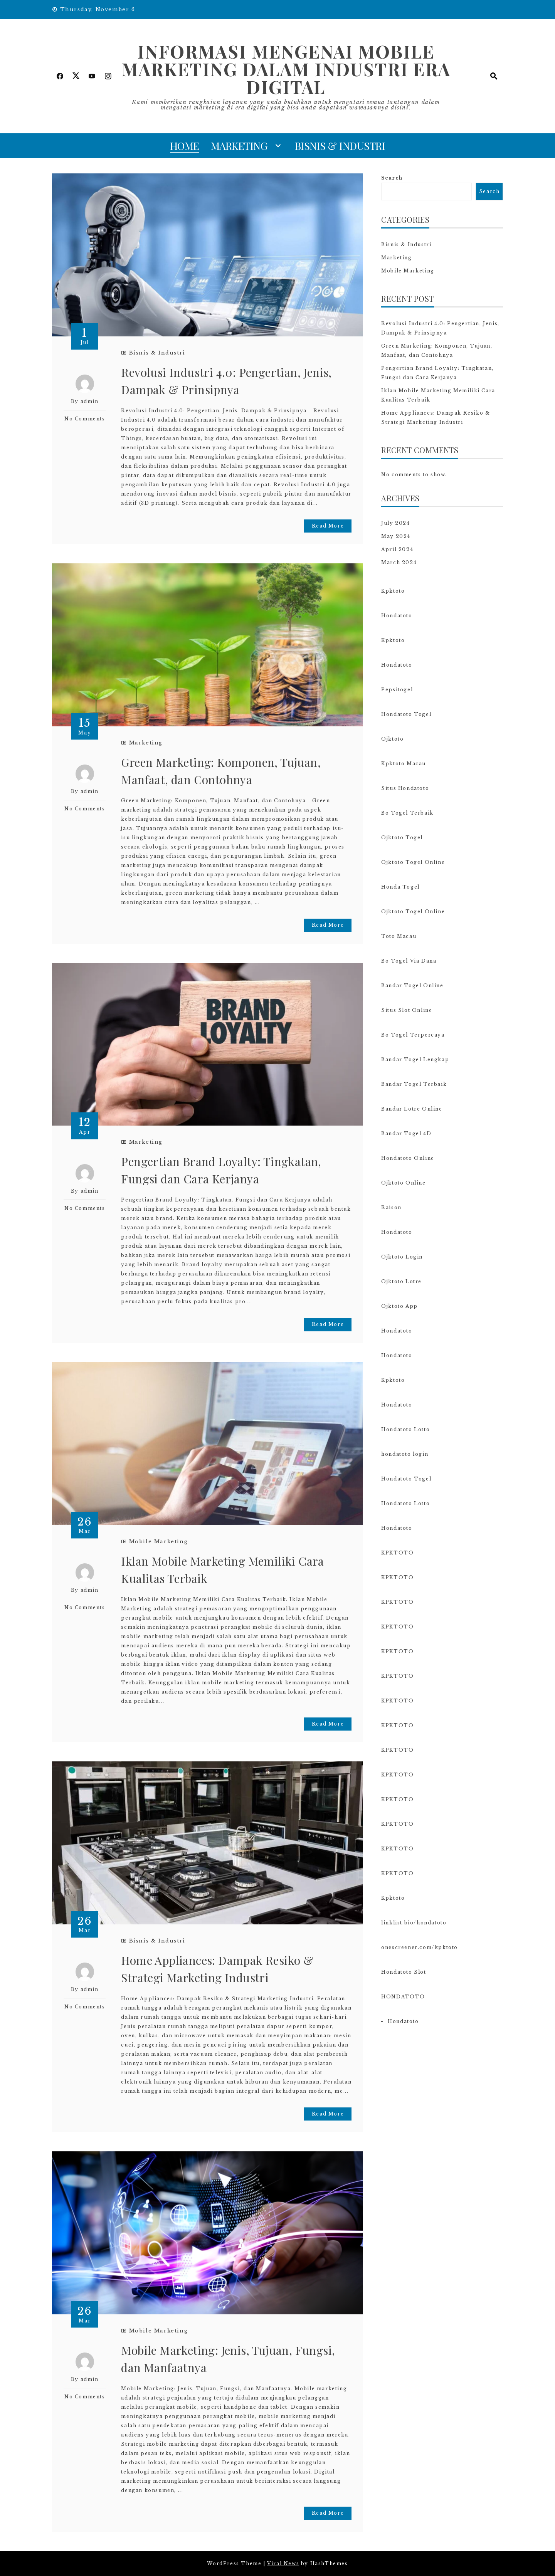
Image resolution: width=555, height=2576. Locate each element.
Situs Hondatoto (405, 788)
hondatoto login (404, 1454)
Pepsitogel (397, 689)
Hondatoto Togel (406, 714)
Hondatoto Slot (403, 1972)
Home (184, 145)
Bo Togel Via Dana (408, 961)
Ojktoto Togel (402, 837)
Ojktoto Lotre (401, 1281)
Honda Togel (400, 887)
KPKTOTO (397, 1553)
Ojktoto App (399, 1306)
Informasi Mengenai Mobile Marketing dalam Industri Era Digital (286, 69)
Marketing (239, 145)
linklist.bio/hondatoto (413, 1923)
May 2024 (395, 536)
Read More (328, 526)
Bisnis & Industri (340, 145)
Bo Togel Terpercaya (412, 1035)
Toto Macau (398, 936)
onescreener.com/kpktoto (419, 1947)
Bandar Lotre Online (411, 1109)
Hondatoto (396, 615)
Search (392, 178)
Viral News (283, 2563)
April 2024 (397, 549)
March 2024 (399, 562)
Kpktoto (393, 591)
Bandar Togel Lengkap (415, 1059)
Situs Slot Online (406, 1010)
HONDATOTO (403, 1997)
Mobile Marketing (158, 1541)
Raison (391, 1207)
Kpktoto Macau (403, 763)
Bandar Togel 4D (406, 1133)
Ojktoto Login (402, 1257)
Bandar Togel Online (412, 985)
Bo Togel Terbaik (407, 813)
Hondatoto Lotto (405, 1429)
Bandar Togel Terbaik (414, 1084)
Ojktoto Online (403, 1183)
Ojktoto (392, 739)
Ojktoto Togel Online (413, 862)
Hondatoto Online (407, 1158)
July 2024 (395, 523)
